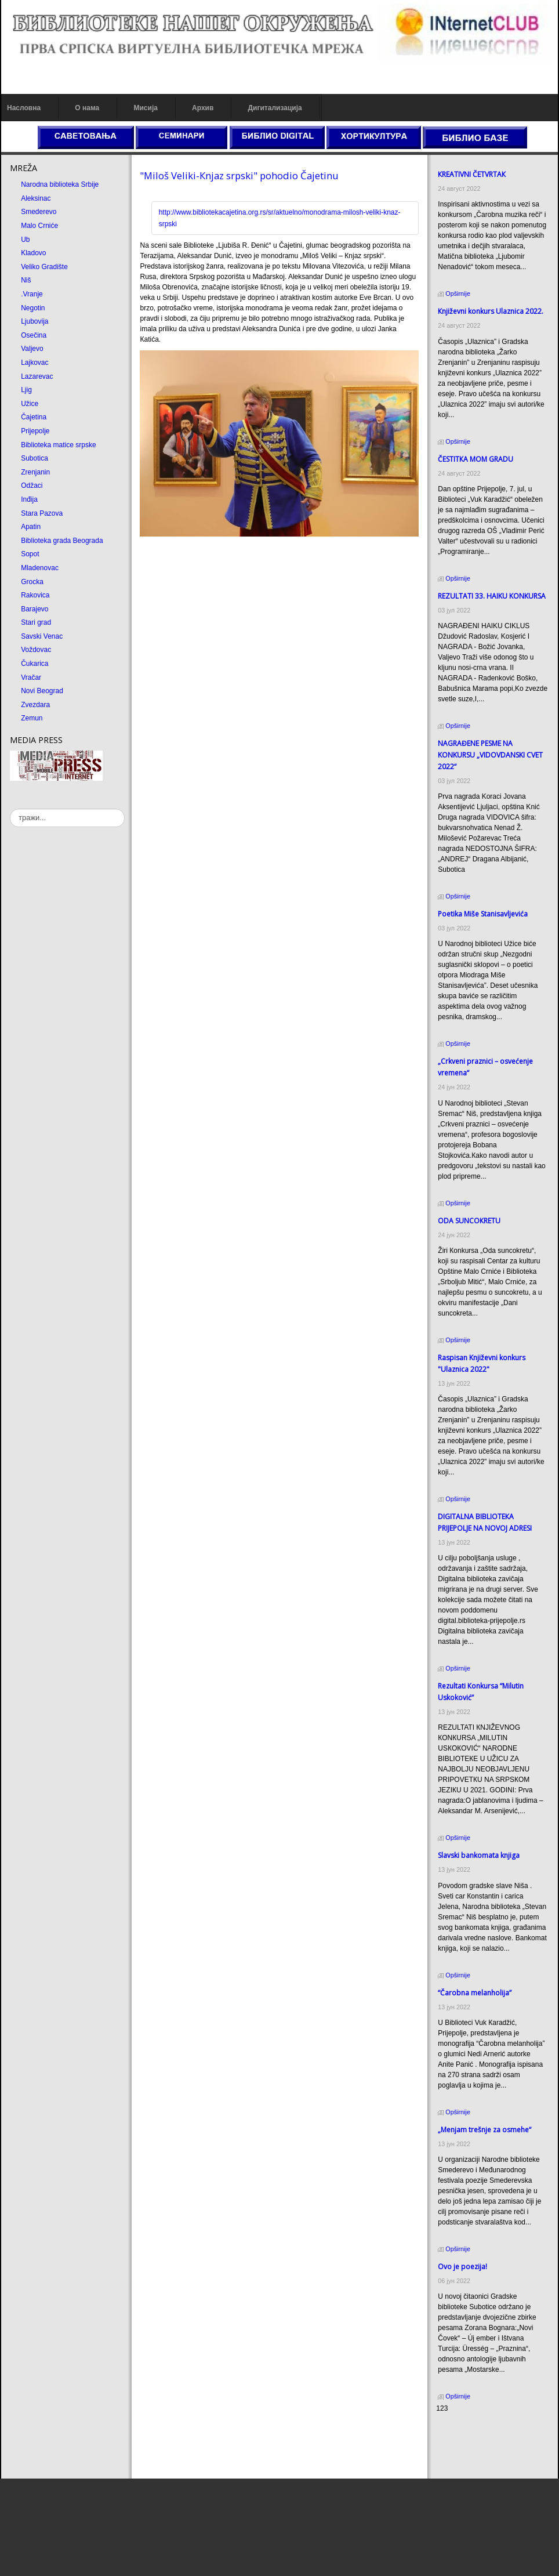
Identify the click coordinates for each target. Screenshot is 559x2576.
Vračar (31, 677)
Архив (202, 108)
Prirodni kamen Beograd (473, 2451)
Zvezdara (35, 705)
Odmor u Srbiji (458, 2462)
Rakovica (35, 595)
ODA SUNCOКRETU (469, 1221)
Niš (26, 280)
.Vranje (32, 294)
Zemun (31, 718)
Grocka (32, 582)
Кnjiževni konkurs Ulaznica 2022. (490, 311)
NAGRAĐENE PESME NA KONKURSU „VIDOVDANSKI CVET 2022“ (490, 754)
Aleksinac (35, 198)
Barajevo (34, 609)
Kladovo (33, 253)
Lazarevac (37, 376)
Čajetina (33, 417)
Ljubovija (34, 321)
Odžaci (31, 485)
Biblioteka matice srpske (58, 445)
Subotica (34, 458)
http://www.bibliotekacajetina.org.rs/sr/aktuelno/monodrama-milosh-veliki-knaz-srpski (280, 218)
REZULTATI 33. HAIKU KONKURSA (492, 596)
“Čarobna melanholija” (474, 1993)
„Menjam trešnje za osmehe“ (484, 2130)
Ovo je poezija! (462, 2266)
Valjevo (32, 349)
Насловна (24, 108)
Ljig (26, 390)
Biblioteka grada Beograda (62, 541)
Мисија (145, 108)
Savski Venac (42, 636)
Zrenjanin (35, 472)
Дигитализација (275, 108)
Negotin (33, 308)
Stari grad (36, 622)
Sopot (30, 554)
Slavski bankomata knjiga (479, 1855)
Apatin (31, 527)
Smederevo (38, 212)
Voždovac (36, 650)
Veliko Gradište (44, 267)
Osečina (33, 335)
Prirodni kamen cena (468, 2430)
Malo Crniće (39, 226)
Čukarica (34, 664)
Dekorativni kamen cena (473, 2441)
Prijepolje (35, 431)
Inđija (29, 499)
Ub (25, 240)
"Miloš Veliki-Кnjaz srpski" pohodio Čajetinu (239, 175)
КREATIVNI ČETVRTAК (472, 174)
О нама (87, 108)
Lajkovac (34, 362)
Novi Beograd (42, 691)
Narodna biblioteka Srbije (60, 184)
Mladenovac (40, 568)
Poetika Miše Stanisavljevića (483, 914)
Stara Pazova (42, 513)
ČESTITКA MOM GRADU (475, 459)
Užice (29, 404)
